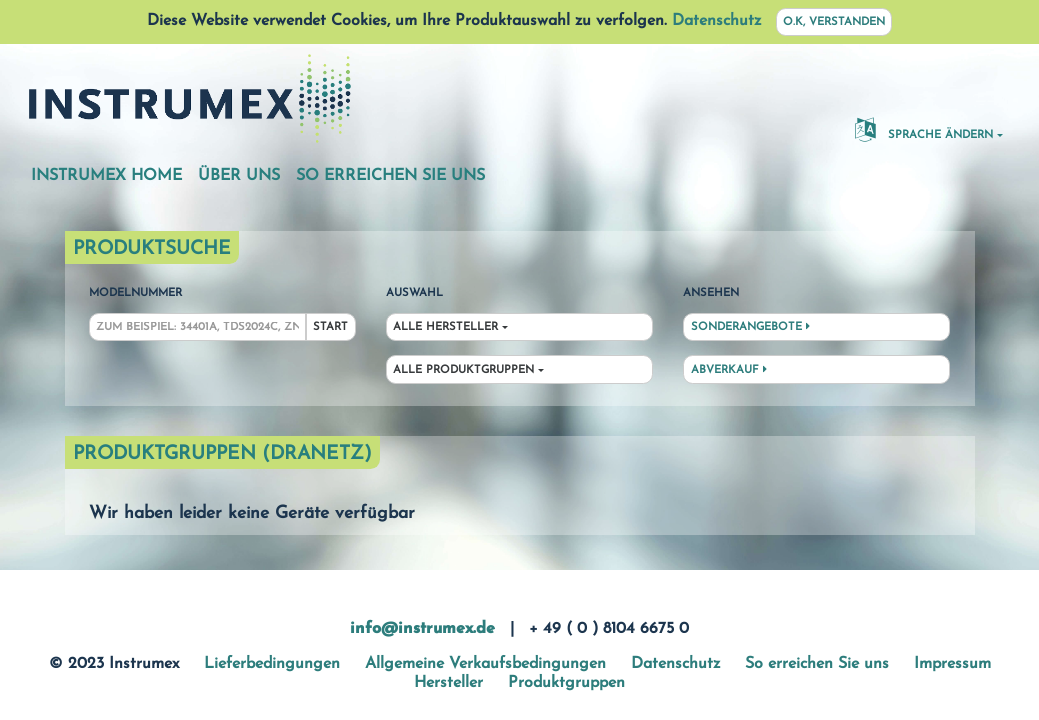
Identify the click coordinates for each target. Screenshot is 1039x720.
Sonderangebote (750, 327)
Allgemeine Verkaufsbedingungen (485, 664)
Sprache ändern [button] (924, 129)
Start (330, 327)
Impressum (952, 664)
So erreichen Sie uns (390, 176)
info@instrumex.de (422, 629)
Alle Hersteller (445, 327)
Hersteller (448, 683)
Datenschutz (716, 21)
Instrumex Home (106, 176)
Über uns (239, 176)
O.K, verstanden (834, 22)
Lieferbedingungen (272, 664)
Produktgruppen (566, 683)
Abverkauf (729, 370)
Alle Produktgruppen (463, 370)
